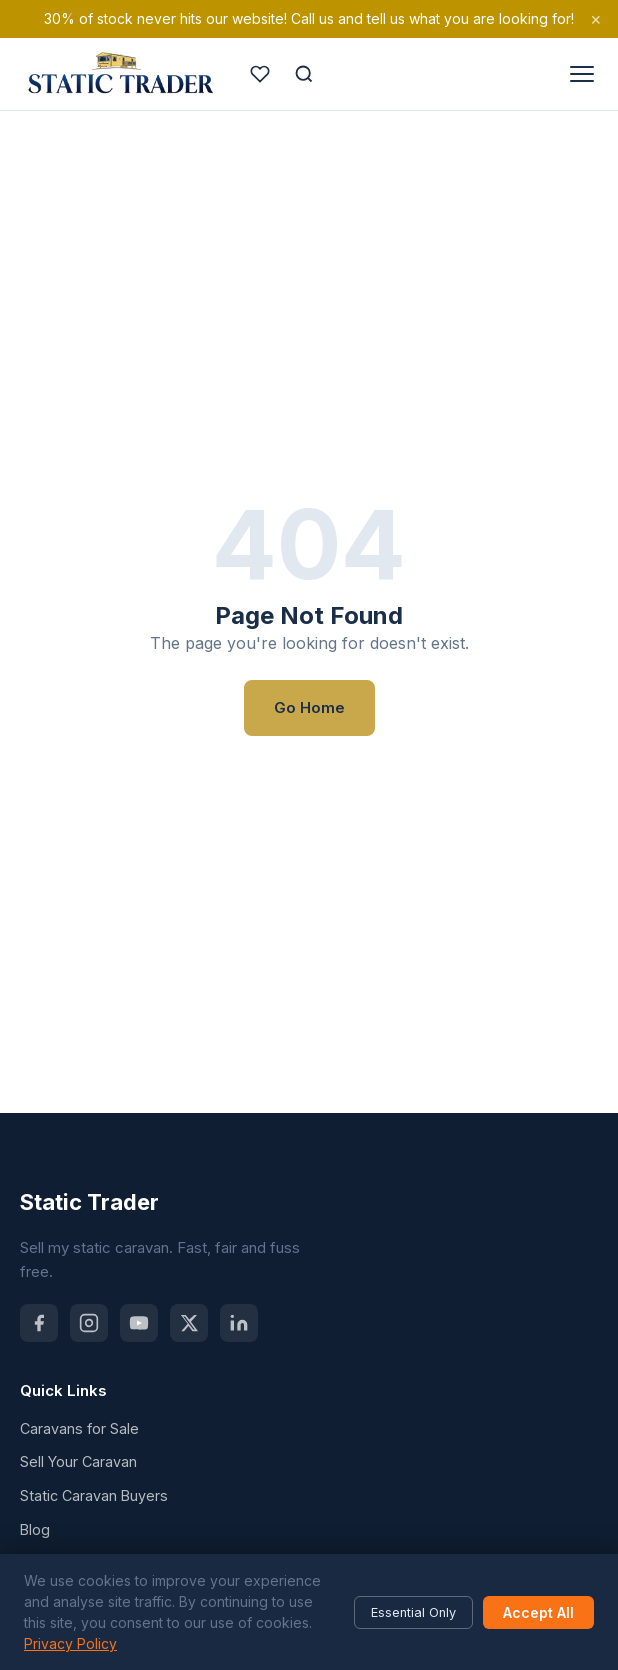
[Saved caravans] (260, 74)
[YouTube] (139, 1323)
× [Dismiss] (596, 18)
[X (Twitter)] (189, 1323)
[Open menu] (582, 74)
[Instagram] (89, 1323)
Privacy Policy (70, 1643)
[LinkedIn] (239, 1323)
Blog (35, 1529)
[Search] (304, 74)
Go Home (309, 707)
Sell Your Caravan (78, 1461)
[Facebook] (39, 1323)
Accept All (538, 1612)
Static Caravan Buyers (94, 1495)
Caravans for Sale (79, 1428)
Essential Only (413, 1612)
